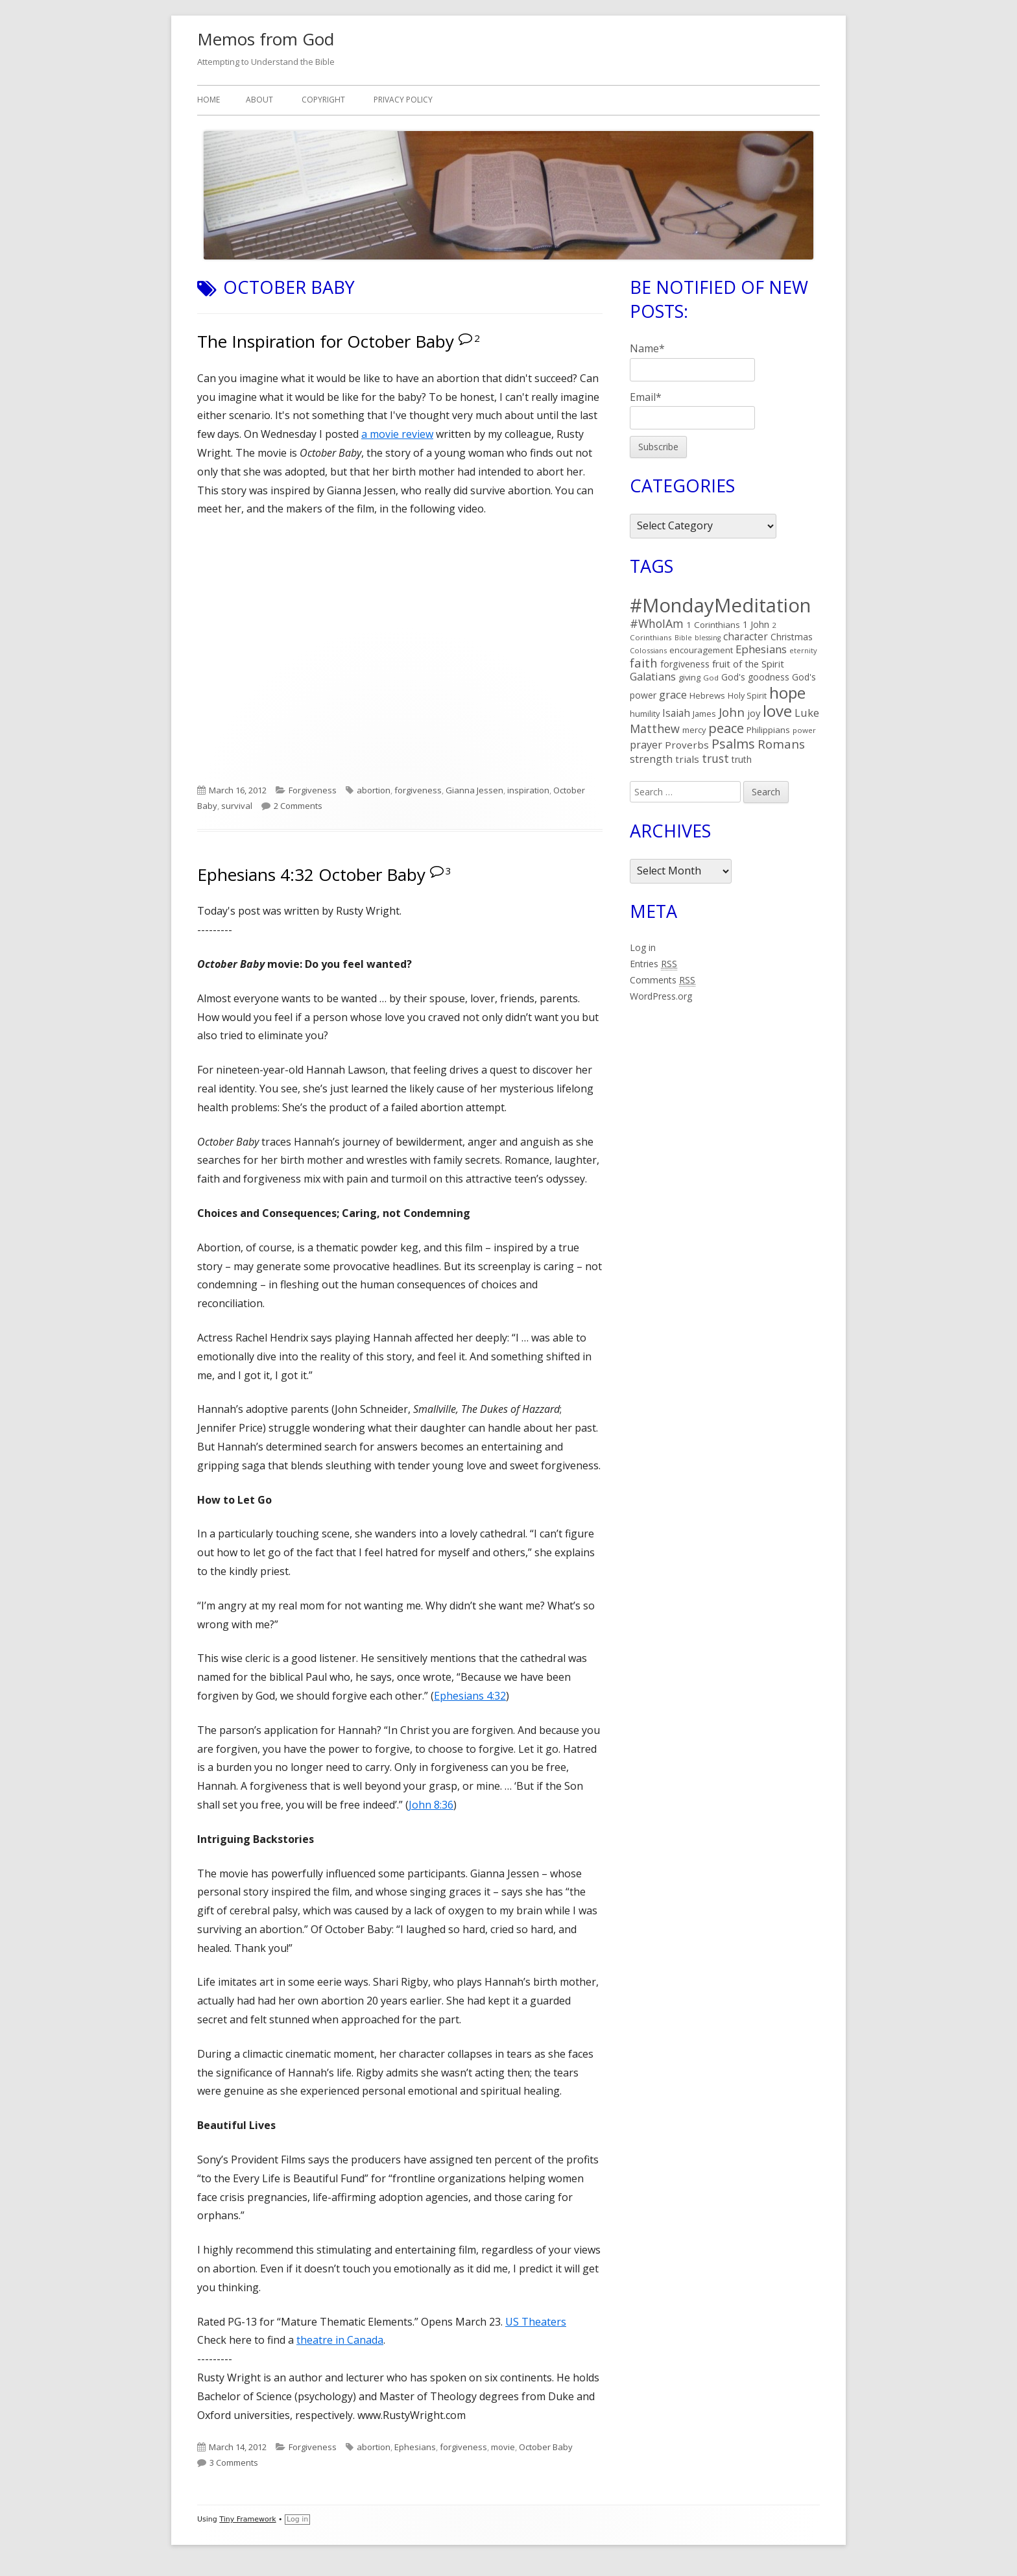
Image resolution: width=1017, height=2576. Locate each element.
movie (503, 2447)
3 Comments (233, 2462)
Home (208, 99)
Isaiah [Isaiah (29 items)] (676, 713)
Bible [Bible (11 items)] (683, 637)
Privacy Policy (403, 99)
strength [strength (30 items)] (651, 759)
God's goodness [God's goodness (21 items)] (755, 677)
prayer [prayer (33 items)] (646, 744)
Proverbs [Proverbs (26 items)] (687, 744)
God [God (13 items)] (711, 677)
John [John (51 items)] (732, 712)
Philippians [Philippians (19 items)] (768, 730)
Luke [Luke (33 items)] (807, 712)
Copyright (323, 99)
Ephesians (415, 2447)
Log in (643, 947)
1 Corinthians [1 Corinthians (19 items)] (713, 625)
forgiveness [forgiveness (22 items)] (685, 664)
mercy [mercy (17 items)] (694, 730)
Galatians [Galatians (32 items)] (653, 676)
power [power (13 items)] (804, 730)
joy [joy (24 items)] (753, 712)
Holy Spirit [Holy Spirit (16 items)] (747, 695)
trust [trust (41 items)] (715, 758)
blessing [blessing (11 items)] (708, 637)
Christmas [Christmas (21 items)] (792, 637)
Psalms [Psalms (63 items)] (733, 743)
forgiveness (418, 790)
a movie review (397, 434)
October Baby (546, 2447)
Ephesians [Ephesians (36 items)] (761, 649)
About (259, 99)
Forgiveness (313, 790)
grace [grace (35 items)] (673, 694)
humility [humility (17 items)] (645, 713)
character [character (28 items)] (745, 636)
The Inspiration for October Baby (325, 341)
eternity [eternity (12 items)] (803, 650)
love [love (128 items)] (777, 711)
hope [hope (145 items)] (787, 692)
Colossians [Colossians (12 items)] (648, 650)
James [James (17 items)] (704, 713)
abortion (373, 790)
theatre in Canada (339, 2340)
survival (236, 806)
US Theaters (535, 2322)
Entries (653, 963)
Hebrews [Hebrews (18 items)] (707, 695)
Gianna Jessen (474, 790)
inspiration (528, 790)
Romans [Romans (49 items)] (781, 744)
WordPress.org (661, 996)
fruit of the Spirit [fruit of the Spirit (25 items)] (748, 663)
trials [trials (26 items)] (687, 758)
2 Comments (298, 806)
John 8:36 (431, 1805)
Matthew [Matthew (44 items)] (655, 728)
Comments (662, 980)
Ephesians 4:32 (470, 1696)
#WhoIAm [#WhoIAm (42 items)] (657, 623)
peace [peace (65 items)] (726, 728)
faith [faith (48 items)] (644, 663)
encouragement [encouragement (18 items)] (701, 650)
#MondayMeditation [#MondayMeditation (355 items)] (720, 605)
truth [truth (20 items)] (742, 759)
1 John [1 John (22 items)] (756, 624)
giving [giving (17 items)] (689, 677)
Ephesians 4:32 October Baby (311, 874)
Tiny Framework (247, 2519)
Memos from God (265, 39)
